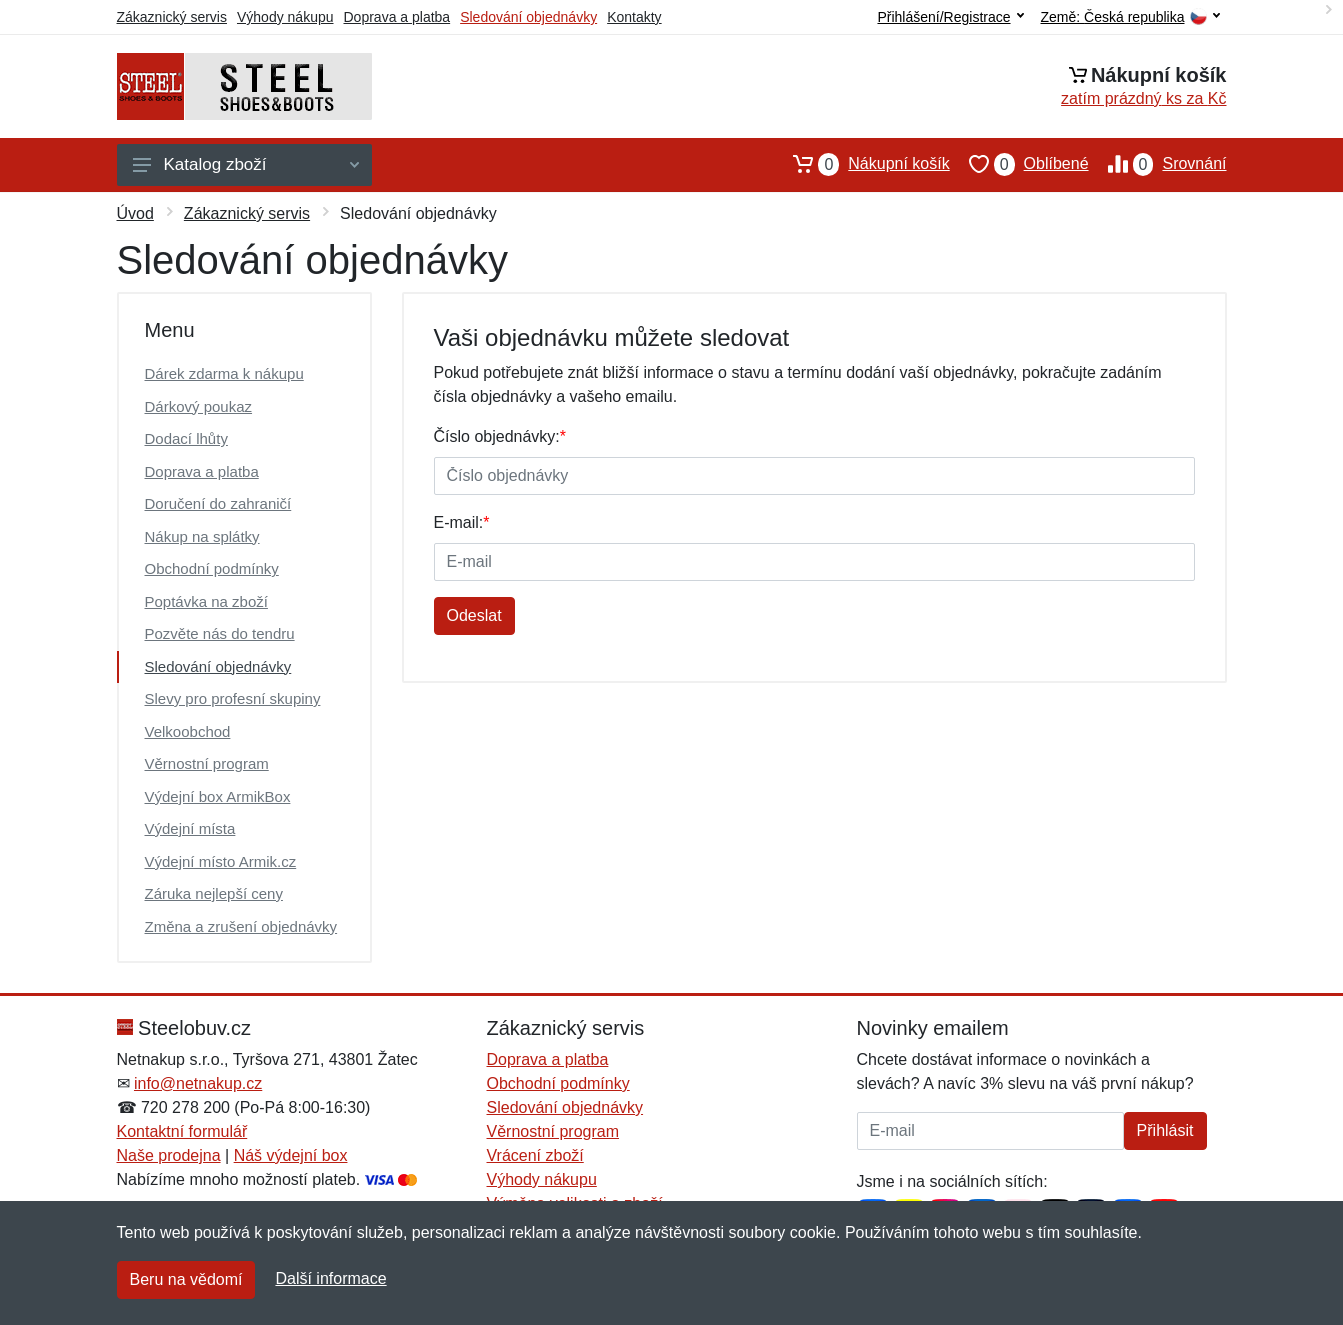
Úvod (135, 213)
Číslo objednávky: (500, 436)
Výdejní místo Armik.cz (221, 861)
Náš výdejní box (291, 1155)
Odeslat (474, 615)
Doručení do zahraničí (218, 503)
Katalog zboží (246, 164)
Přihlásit (1165, 1130)
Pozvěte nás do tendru (220, 633)
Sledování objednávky (528, 17)
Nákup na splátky (202, 536)
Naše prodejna (169, 1155)
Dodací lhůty (186, 438)
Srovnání (1158, 164)
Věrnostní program (207, 763)
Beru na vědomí (186, 1279)
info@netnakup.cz (198, 1083)
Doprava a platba (397, 17)
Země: (1130, 17)
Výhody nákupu (285, 17)
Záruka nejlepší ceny (214, 893)
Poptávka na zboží (206, 601)
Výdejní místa (190, 828)
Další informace (330, 1278)
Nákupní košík (861, 164)
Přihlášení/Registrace (950, 17)
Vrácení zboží (535, 1155)
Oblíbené (1019, 164)
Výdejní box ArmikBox (218, 796)
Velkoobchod (188, 731)
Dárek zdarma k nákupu (224, 373)
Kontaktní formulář (182, 1131)
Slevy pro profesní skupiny (233, 698)
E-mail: (462, 522)
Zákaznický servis (172, 17)
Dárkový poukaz (199, 406)
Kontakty (634, 17)
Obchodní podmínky (212, 568)
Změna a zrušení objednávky (241, 926)
